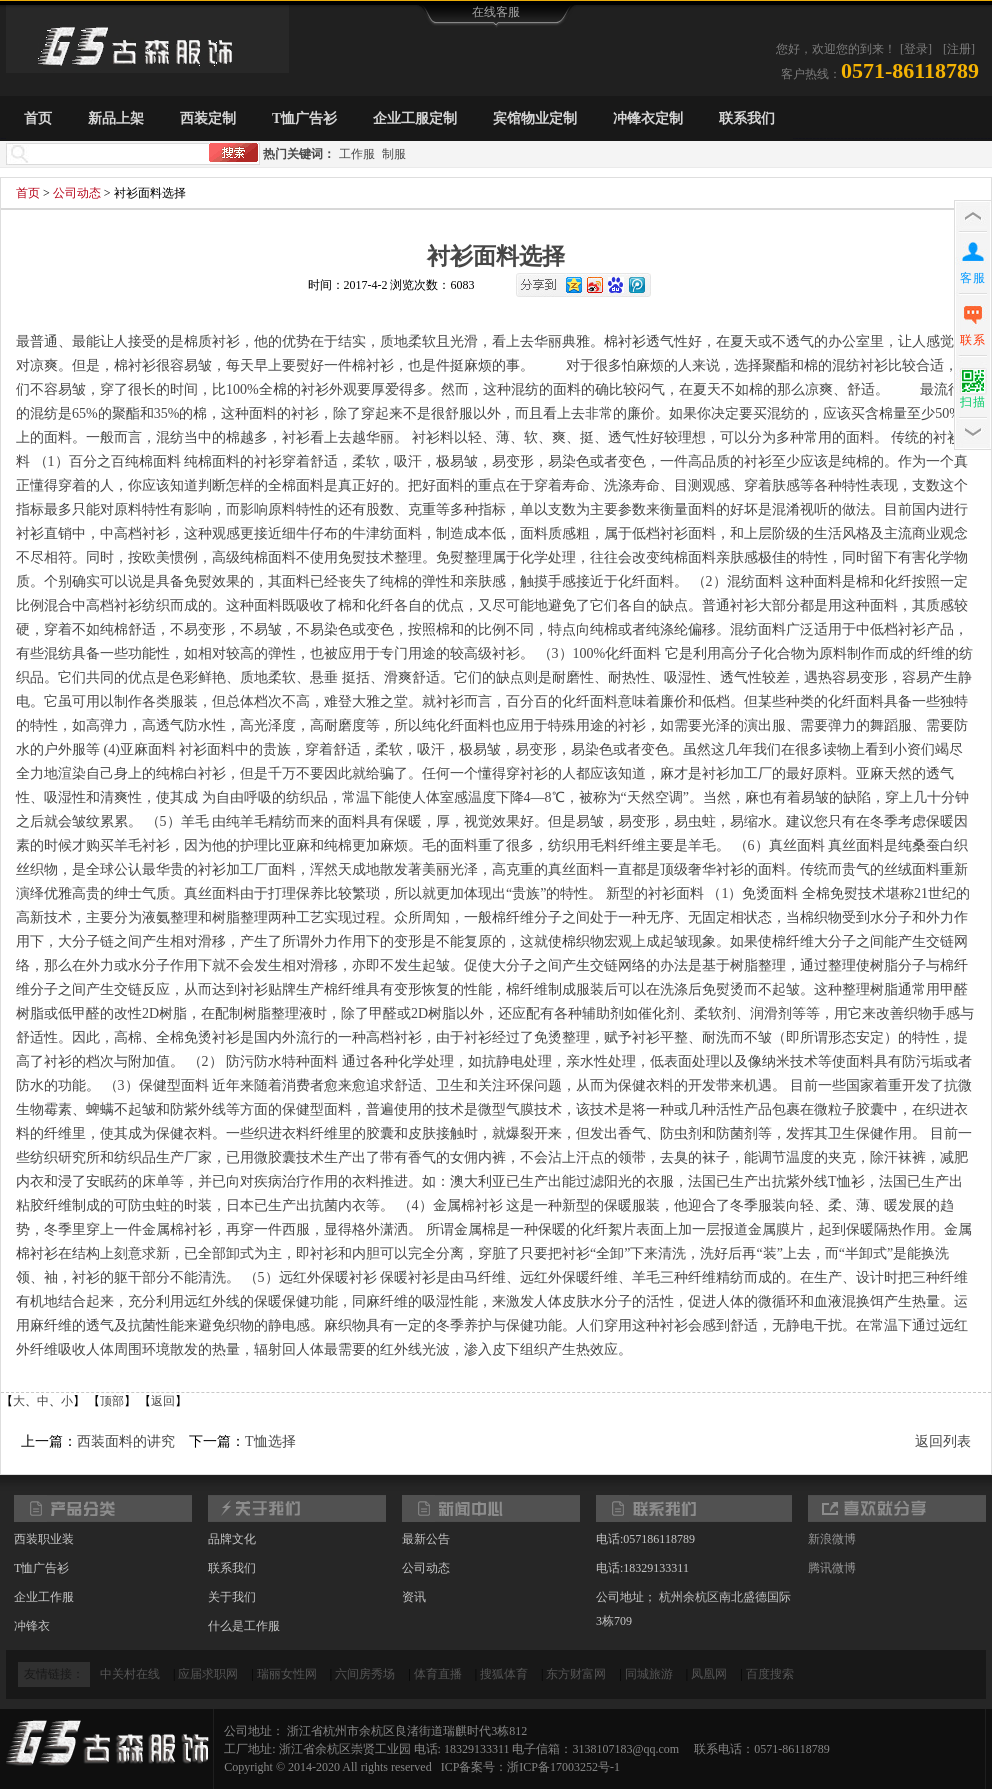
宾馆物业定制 (535, 118)
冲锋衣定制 (648, 118)
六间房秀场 (365, 1674)
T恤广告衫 (304, 118)
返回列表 (943, 1441)
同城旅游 (649, 1674)
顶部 (112, 1401)
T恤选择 (270, 1441)
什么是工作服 (244, 1626)
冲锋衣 (32, 1626)
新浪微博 (832, 1539)
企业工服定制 (415, 118)
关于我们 (232, 1597)
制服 (394, 154)
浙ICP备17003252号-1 (563, 1767)
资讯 (414, 1597)
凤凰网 (709, 1674)
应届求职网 (208, 1674)
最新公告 (426, 1539)
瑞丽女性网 (287, 1674)
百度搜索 (770, 1674)
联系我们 (747, 118)
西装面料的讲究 (126, 1441)
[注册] (959, 49)
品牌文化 (232, 1539)
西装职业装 (44, 1539)
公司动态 (77, 193)
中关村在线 (130, 1674)
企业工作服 (44, 1597)
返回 (163, 1401)
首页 (38, 118)
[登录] (916, 49)
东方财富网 (576, 1674)
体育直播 (438, 1674)
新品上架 (116, 118)
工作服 (357, 154)
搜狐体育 (504, 1674)
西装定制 (208, 118)
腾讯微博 (832, 1568)
